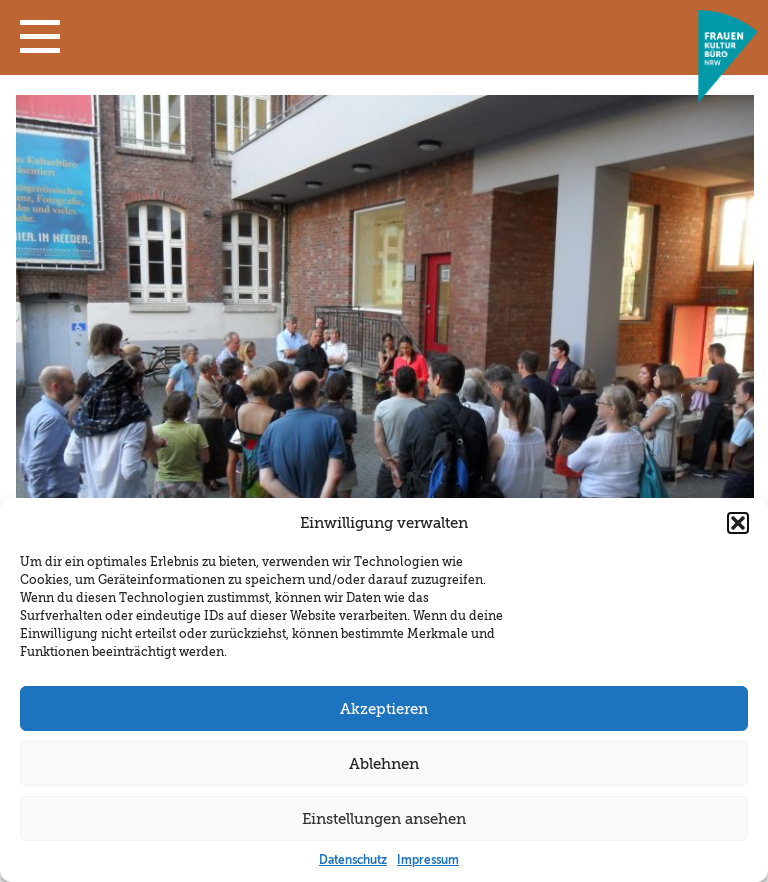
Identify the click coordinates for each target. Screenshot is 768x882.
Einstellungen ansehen (384, 819)
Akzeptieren (384, 709)
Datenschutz (353, 860)
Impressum (428, 860)
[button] (40, 41)
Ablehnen (384, 764)
